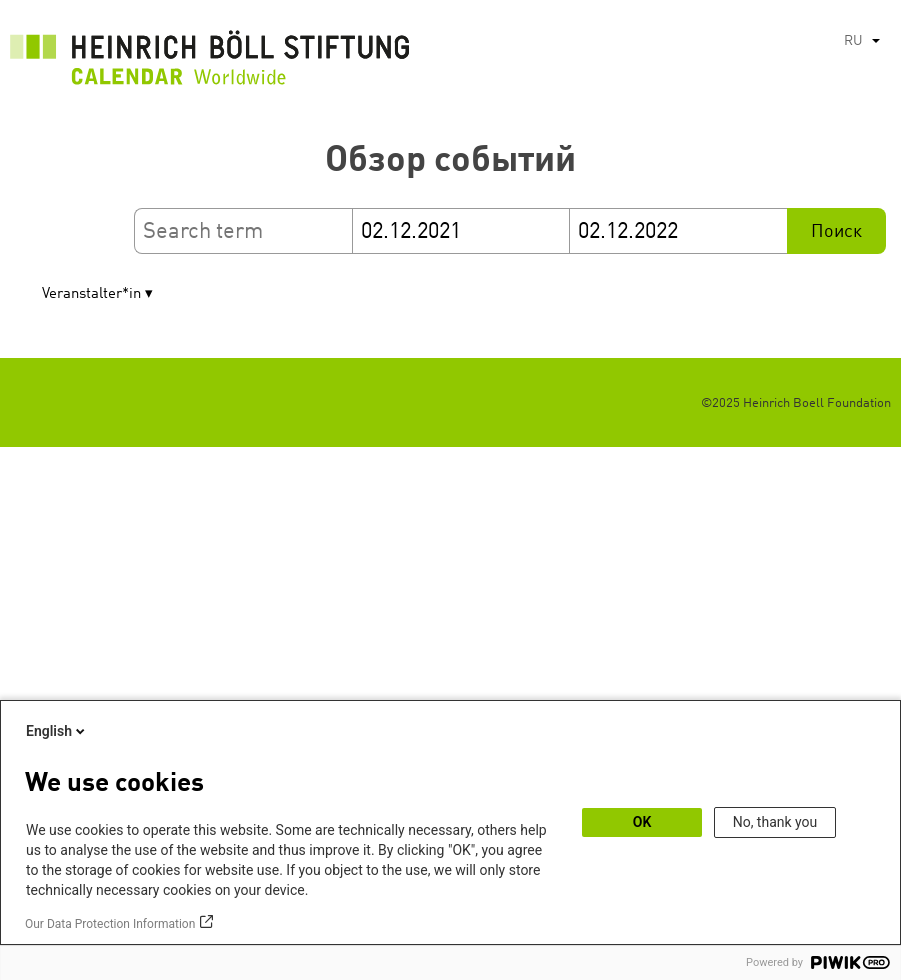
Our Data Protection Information (110, 924)
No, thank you (775, 822)
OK (642, 822)
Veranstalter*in (91, 294)
